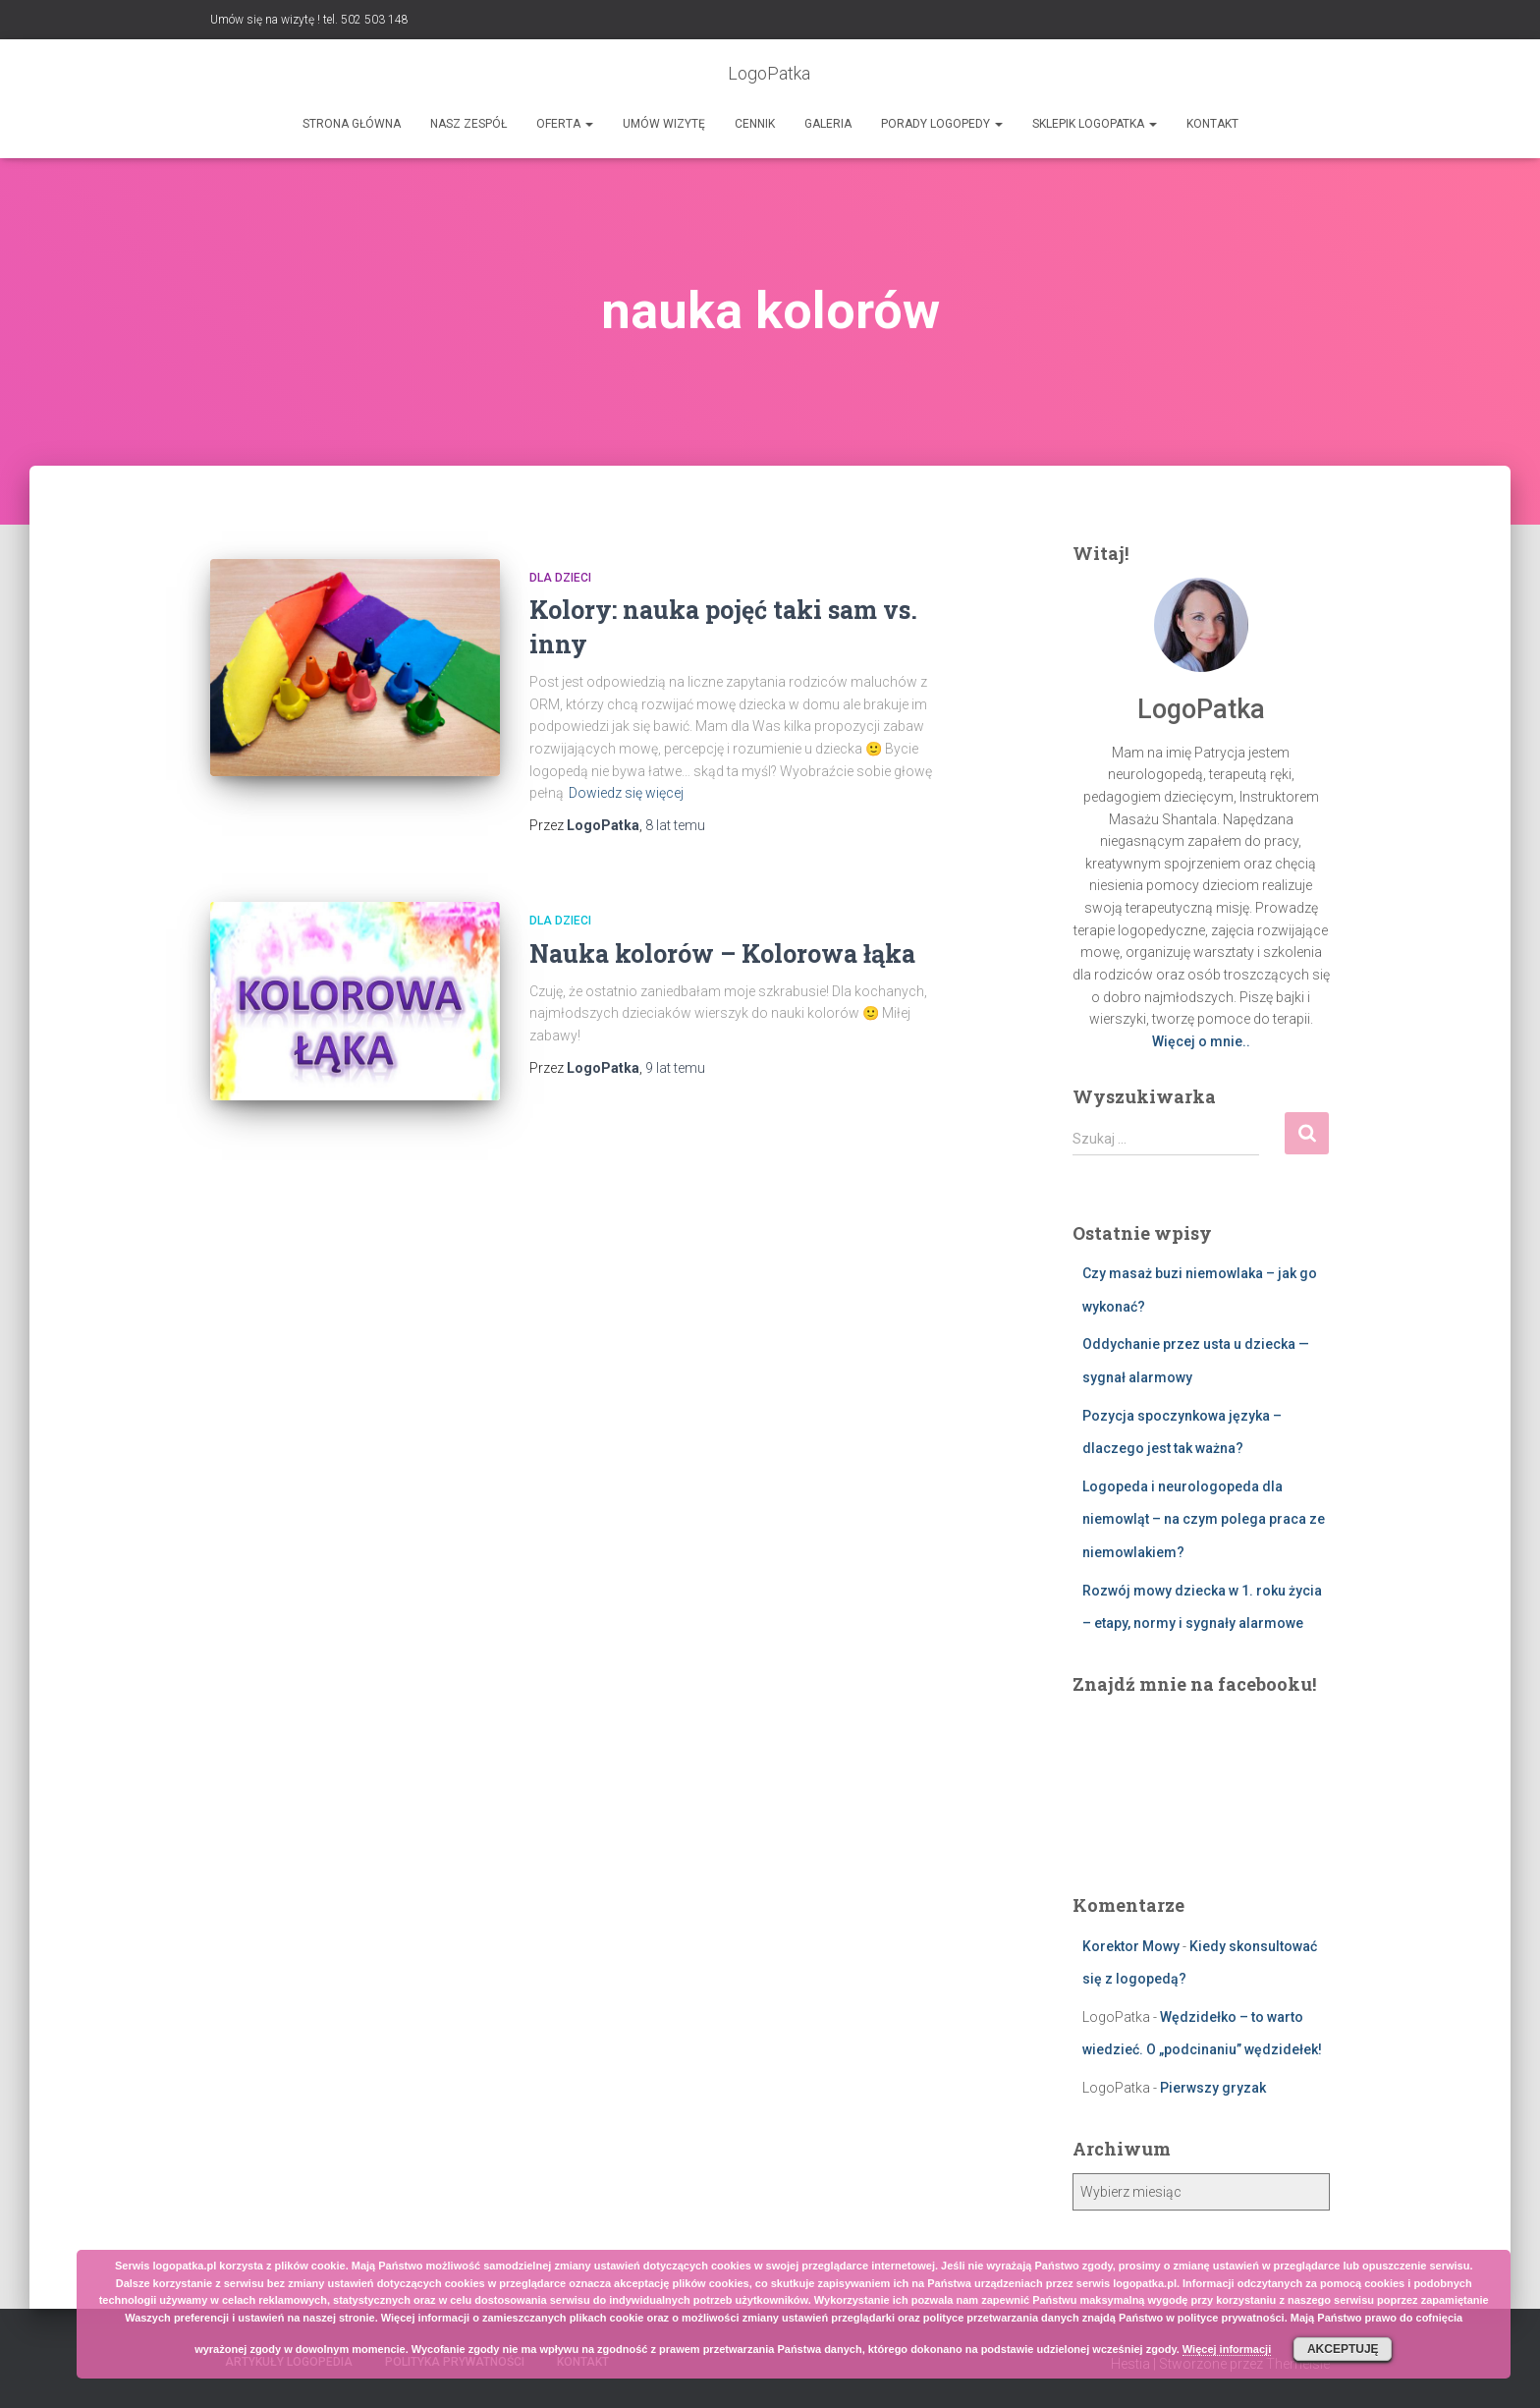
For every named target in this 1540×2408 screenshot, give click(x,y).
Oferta (564, 124)
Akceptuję (1343, 2349)
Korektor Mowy (1131, 1946)
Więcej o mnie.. (1201, 1041)
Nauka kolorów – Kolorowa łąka (722, 953)
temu (675, 825)
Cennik (755, 124)
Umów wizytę (664, 124)
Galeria (828, 124)
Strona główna (351, 124)
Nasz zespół (468, 124)
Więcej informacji (1226, 2349)
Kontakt (1212, 124)
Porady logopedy (942, 124)
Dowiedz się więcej (626, 793)
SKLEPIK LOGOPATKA (1094, 124)
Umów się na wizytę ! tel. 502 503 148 (309, 20)
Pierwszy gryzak (1213, 2088)
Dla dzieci (560, 578)
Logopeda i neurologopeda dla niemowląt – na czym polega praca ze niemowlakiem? (1203, 1519)
